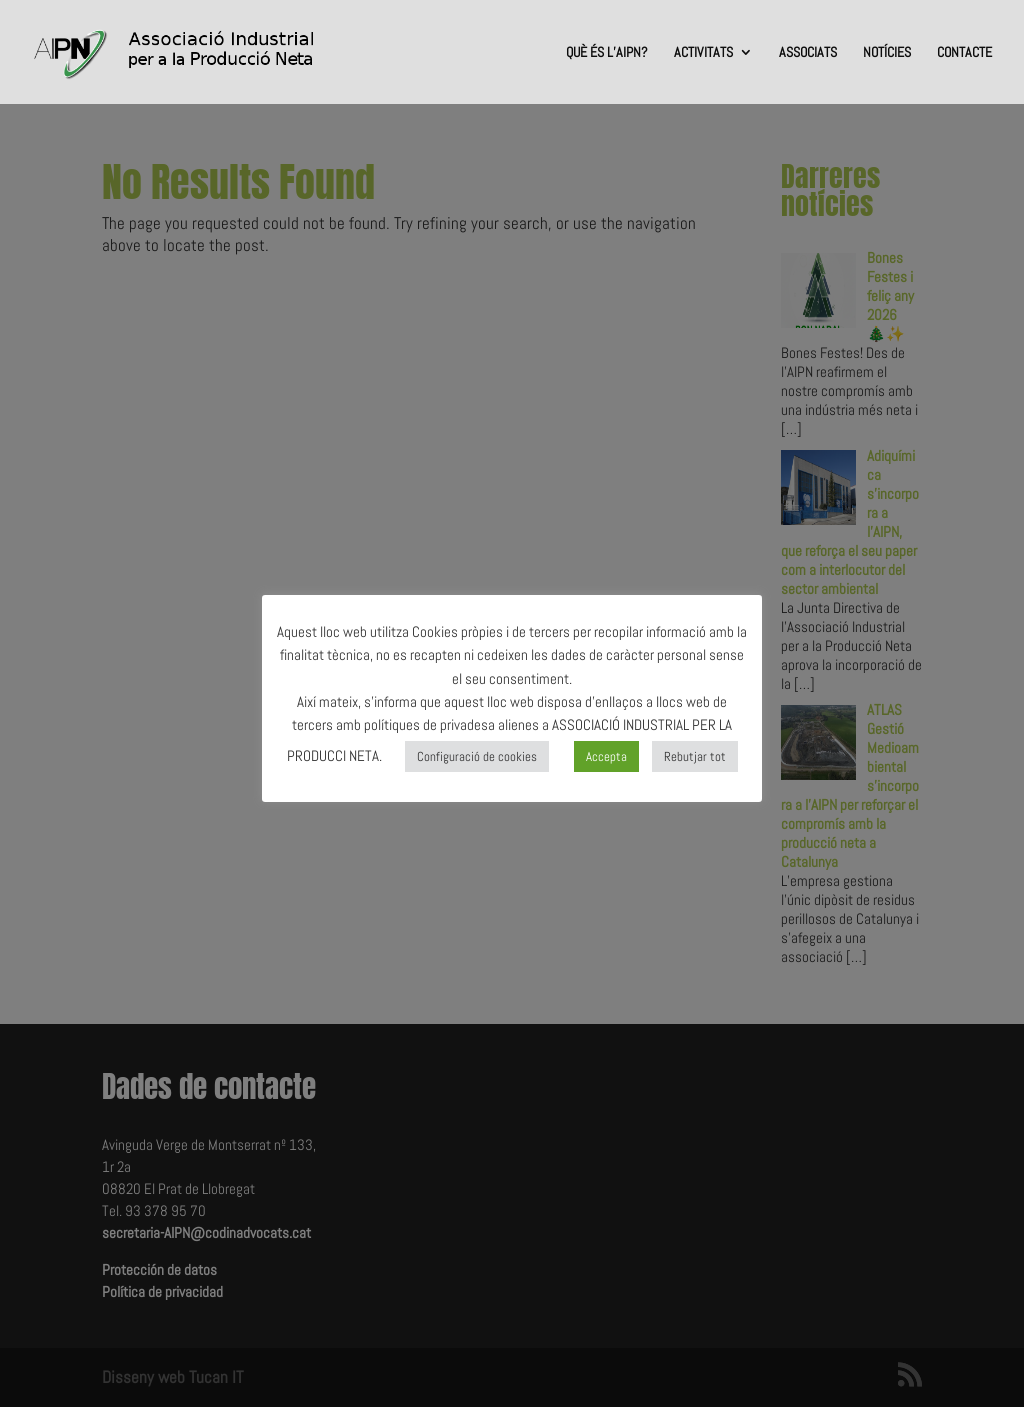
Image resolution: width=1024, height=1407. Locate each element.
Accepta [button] (606, 756)
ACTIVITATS (703, 53)
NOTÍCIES (887, 53)
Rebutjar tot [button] (695, 756)
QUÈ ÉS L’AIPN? (607, 53)
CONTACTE (964, 53)
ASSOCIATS (808, 53)
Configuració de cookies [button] (477, 756)
